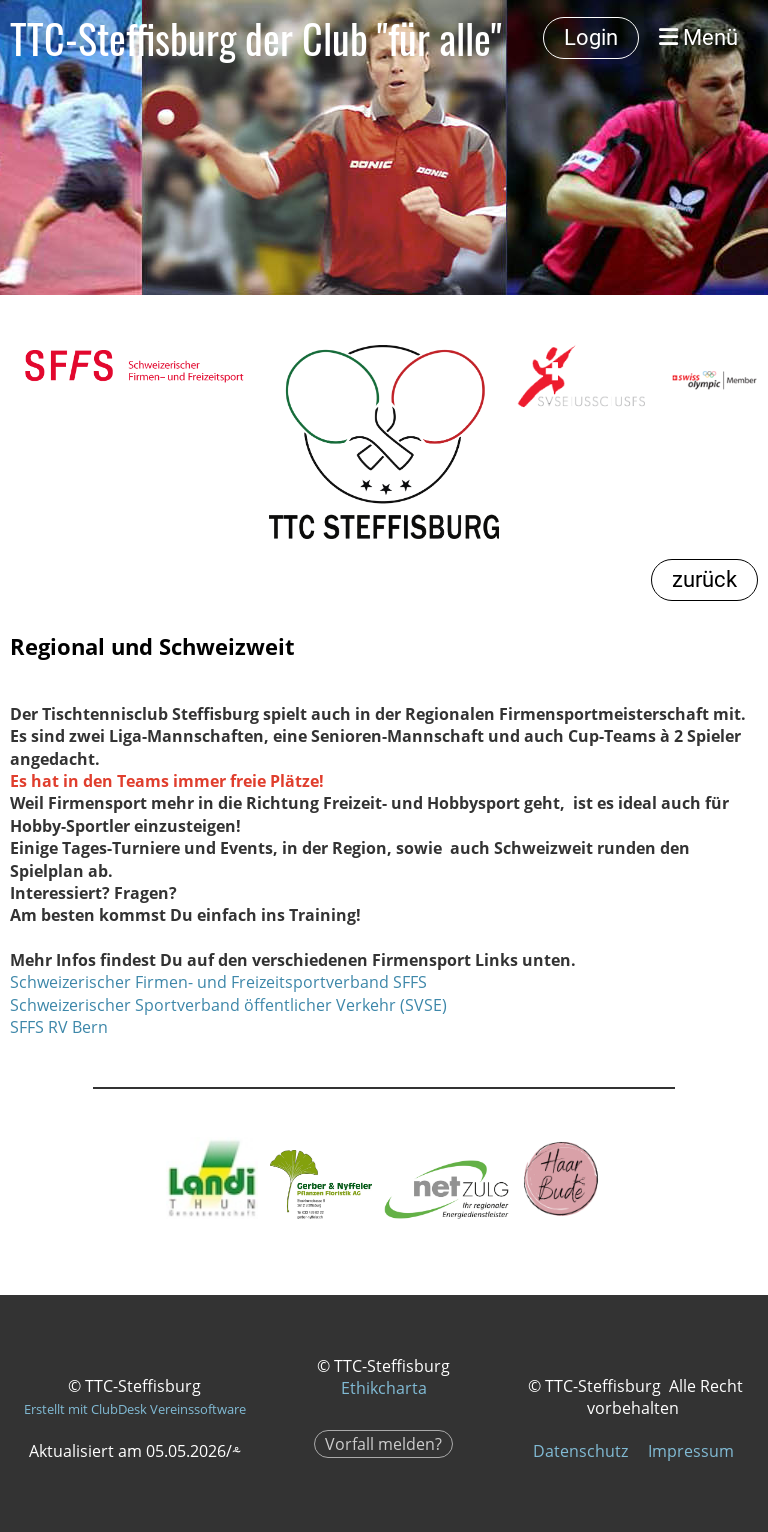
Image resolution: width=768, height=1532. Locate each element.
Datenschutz (580, 1451)
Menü (698, 37)
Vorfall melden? (383, 1444)
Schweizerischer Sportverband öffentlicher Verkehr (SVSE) (228, 1005)
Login (591, 37)
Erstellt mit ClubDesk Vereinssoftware (135, 1409)
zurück (704, 579)
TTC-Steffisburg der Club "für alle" (256, 38)
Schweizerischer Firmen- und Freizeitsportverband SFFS (218, 982)
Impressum (691, 1451)
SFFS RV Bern (59, 1027)
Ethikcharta (384, 1388)
